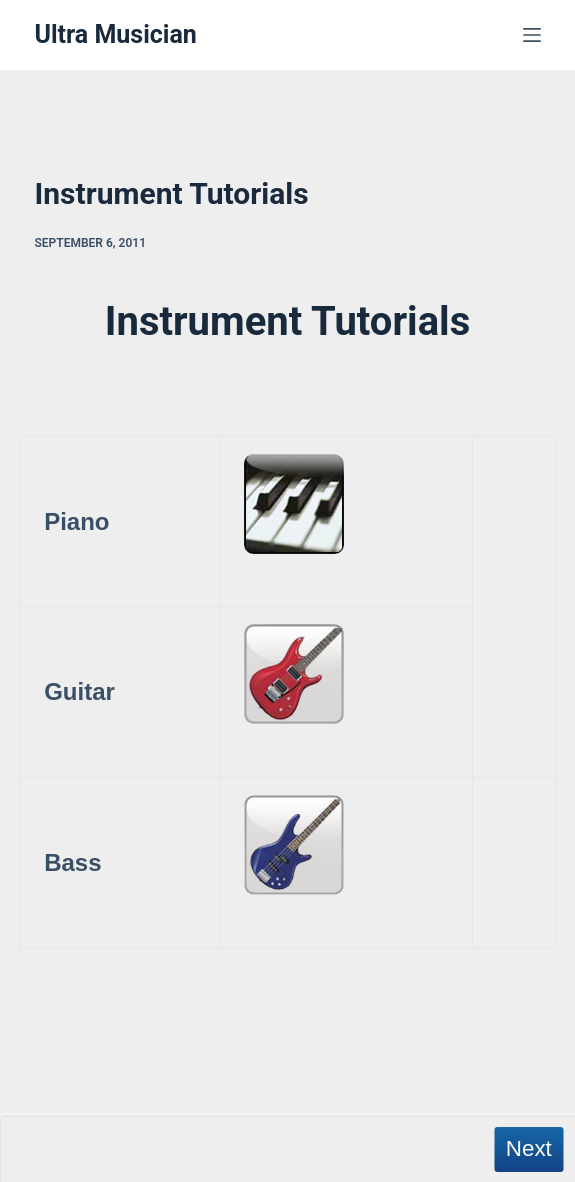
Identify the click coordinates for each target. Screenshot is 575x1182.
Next (529, 1148)
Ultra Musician (116, 34)
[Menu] (532, 35)
